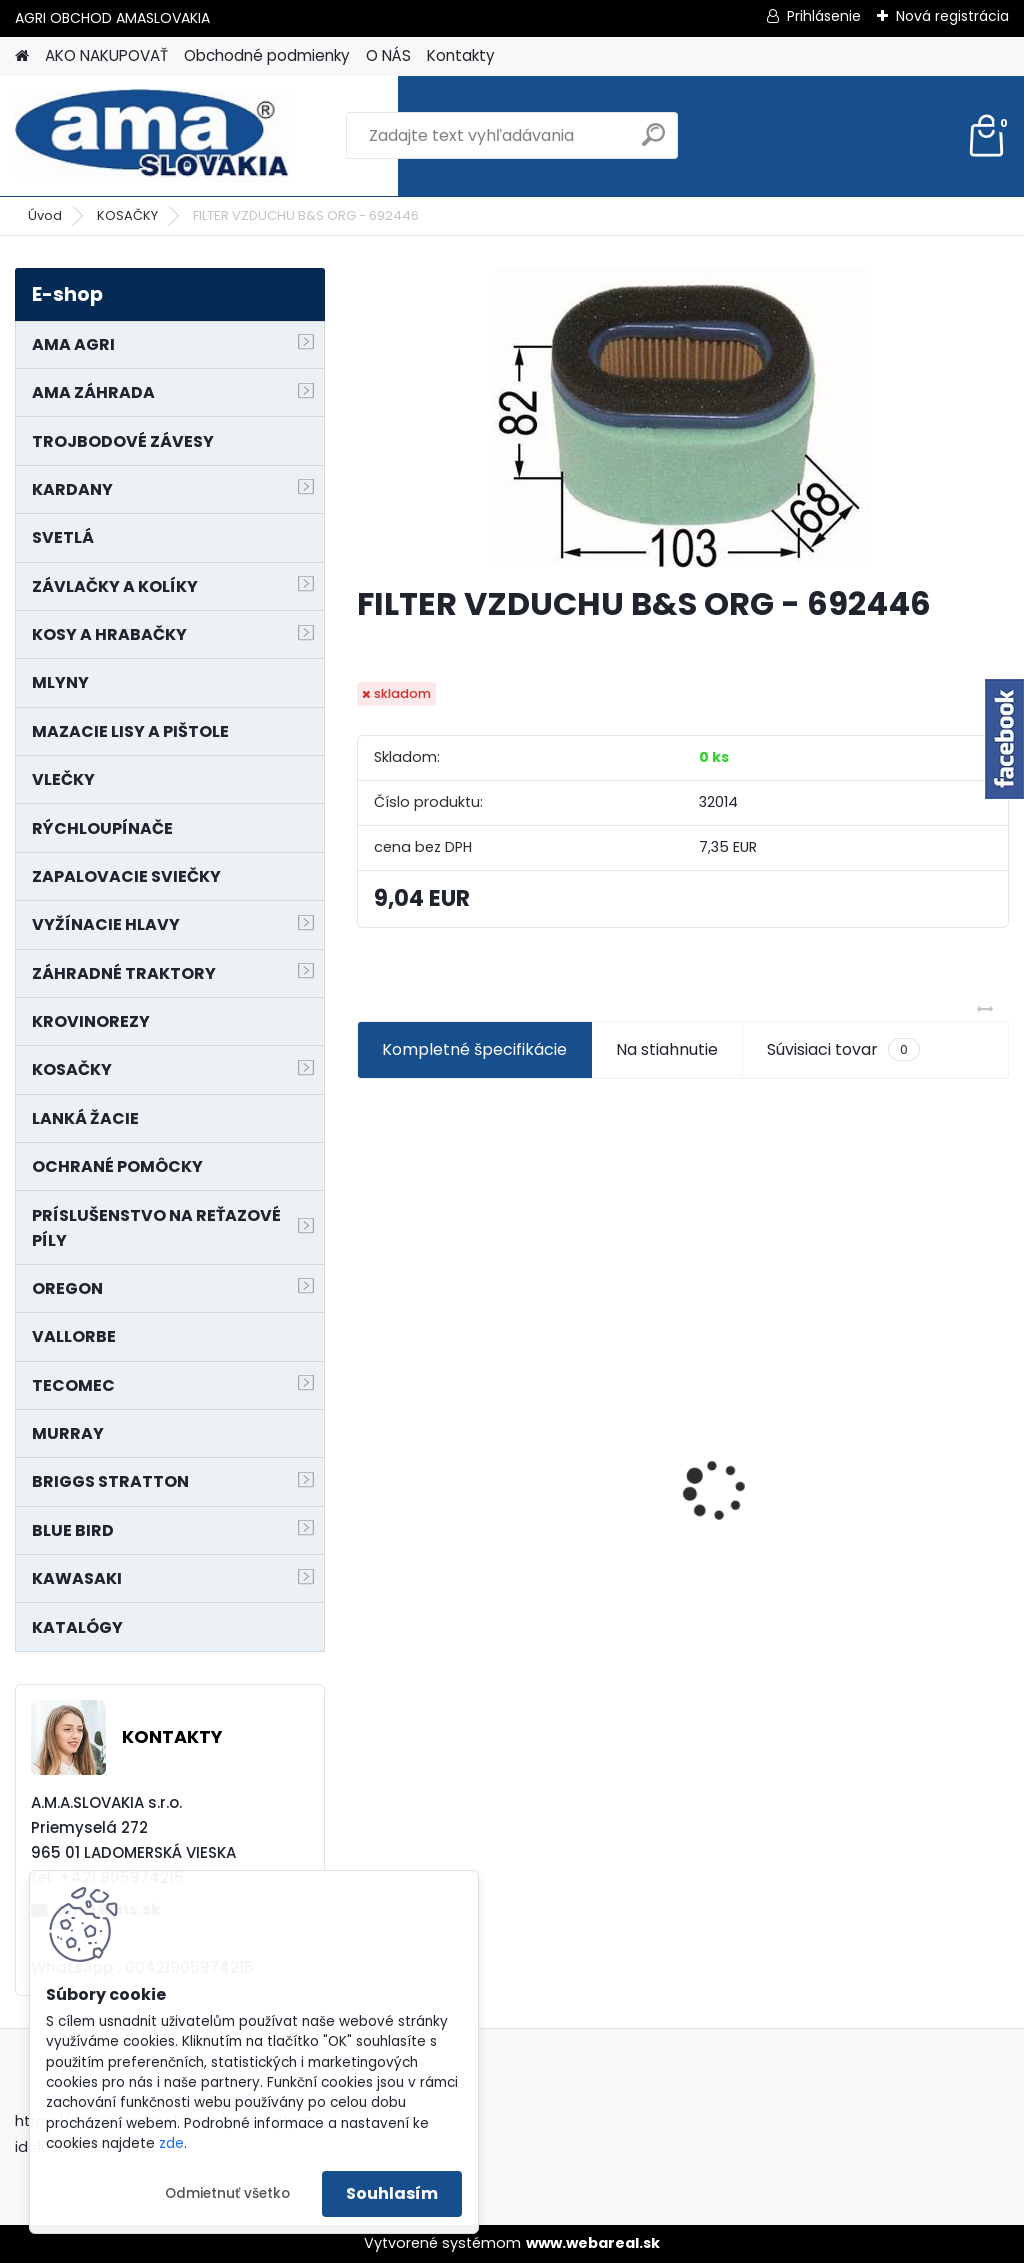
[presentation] (368, 1455)
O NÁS (388, 55)
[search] (653, 142)
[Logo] (152, 136)
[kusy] (403, 1653)
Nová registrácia (952, 16)
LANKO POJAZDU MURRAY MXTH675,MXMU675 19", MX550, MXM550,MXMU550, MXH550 (459, 1468)
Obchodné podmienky (267, 55)
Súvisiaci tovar (843, 1050)
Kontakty (461, 55)
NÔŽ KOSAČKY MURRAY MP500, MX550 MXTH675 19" (902, 1360)
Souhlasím (392, 2193)
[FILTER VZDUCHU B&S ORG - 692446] (683, 418)
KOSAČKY (127, 215)
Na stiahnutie (667, 1049)
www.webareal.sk (593, 2243)
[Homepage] (22, 56)
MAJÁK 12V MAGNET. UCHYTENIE (670, 1471)
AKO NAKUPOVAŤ (106, 55)
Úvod (45, 215)
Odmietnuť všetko (227, 2193)
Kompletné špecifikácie (474, 1049)
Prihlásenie (824, 16)
